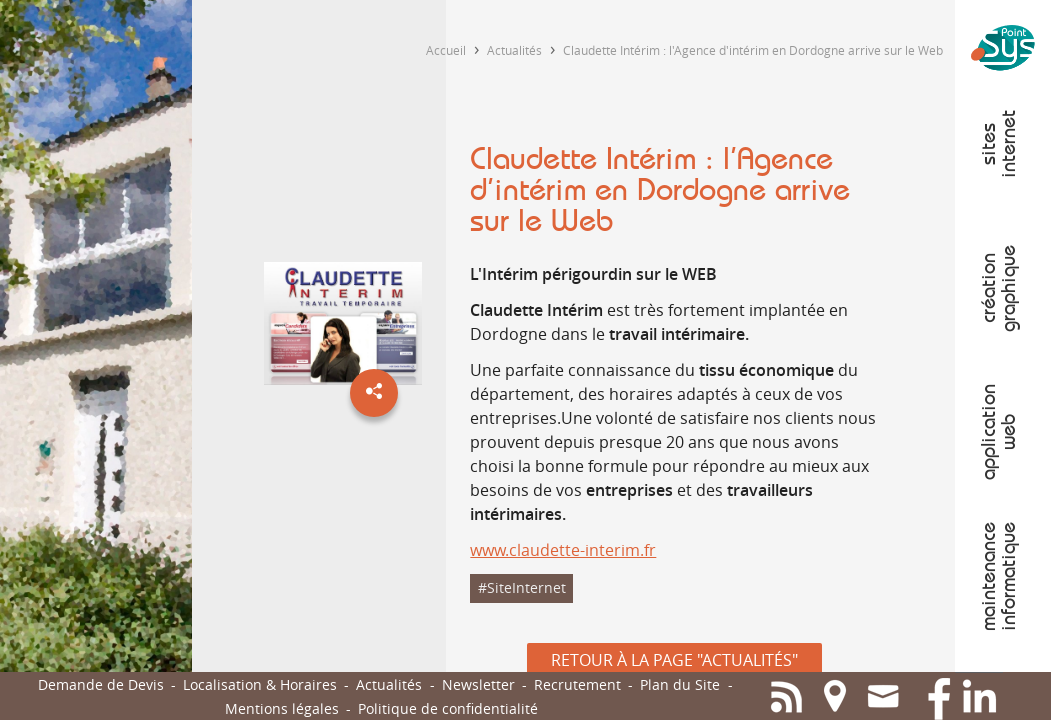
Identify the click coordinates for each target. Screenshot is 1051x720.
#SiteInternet (522, 587)
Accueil (446, 50)
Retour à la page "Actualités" (674, 660)
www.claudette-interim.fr (563, 550)
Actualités (514, 50)
